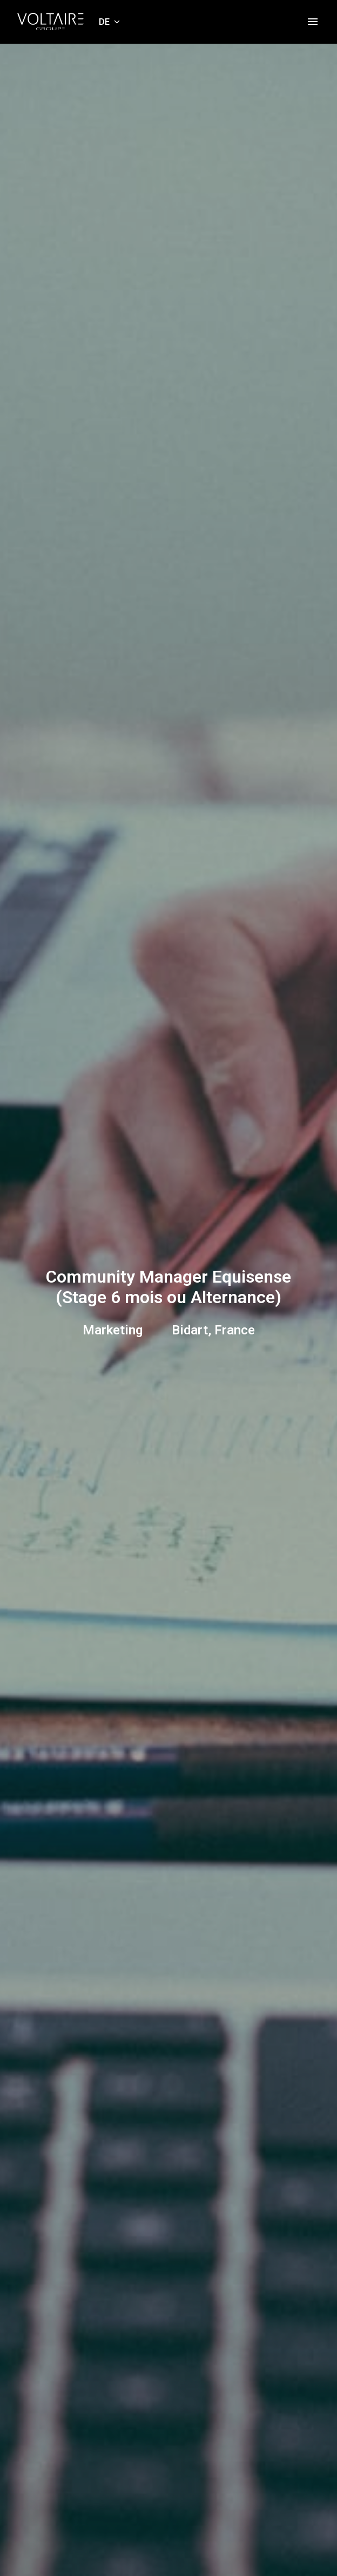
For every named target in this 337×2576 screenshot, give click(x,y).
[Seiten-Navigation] (312, 21)
